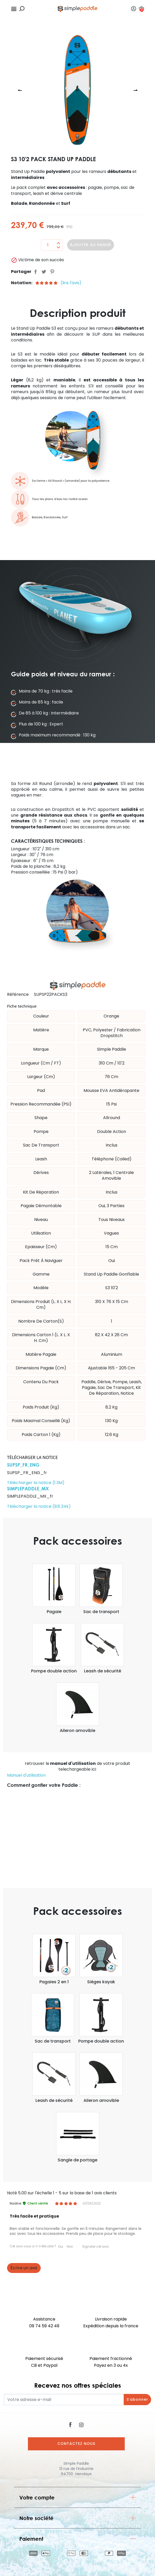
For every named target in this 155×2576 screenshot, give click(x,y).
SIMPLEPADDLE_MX (28, 1488)
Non (70, 2246)
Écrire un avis (23, 2268)
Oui (60, 2246)
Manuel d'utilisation (26, 1775)
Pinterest (52, 272)
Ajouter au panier (90, 244)
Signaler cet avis (95, 2246)
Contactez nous (76, 2443)
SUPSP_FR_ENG (23, 1465)
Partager (35, 272)
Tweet (44, 272)
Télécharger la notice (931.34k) (39, 1506)
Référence (18, 994)
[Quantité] (47, 245)
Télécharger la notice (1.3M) (35, 1483)
